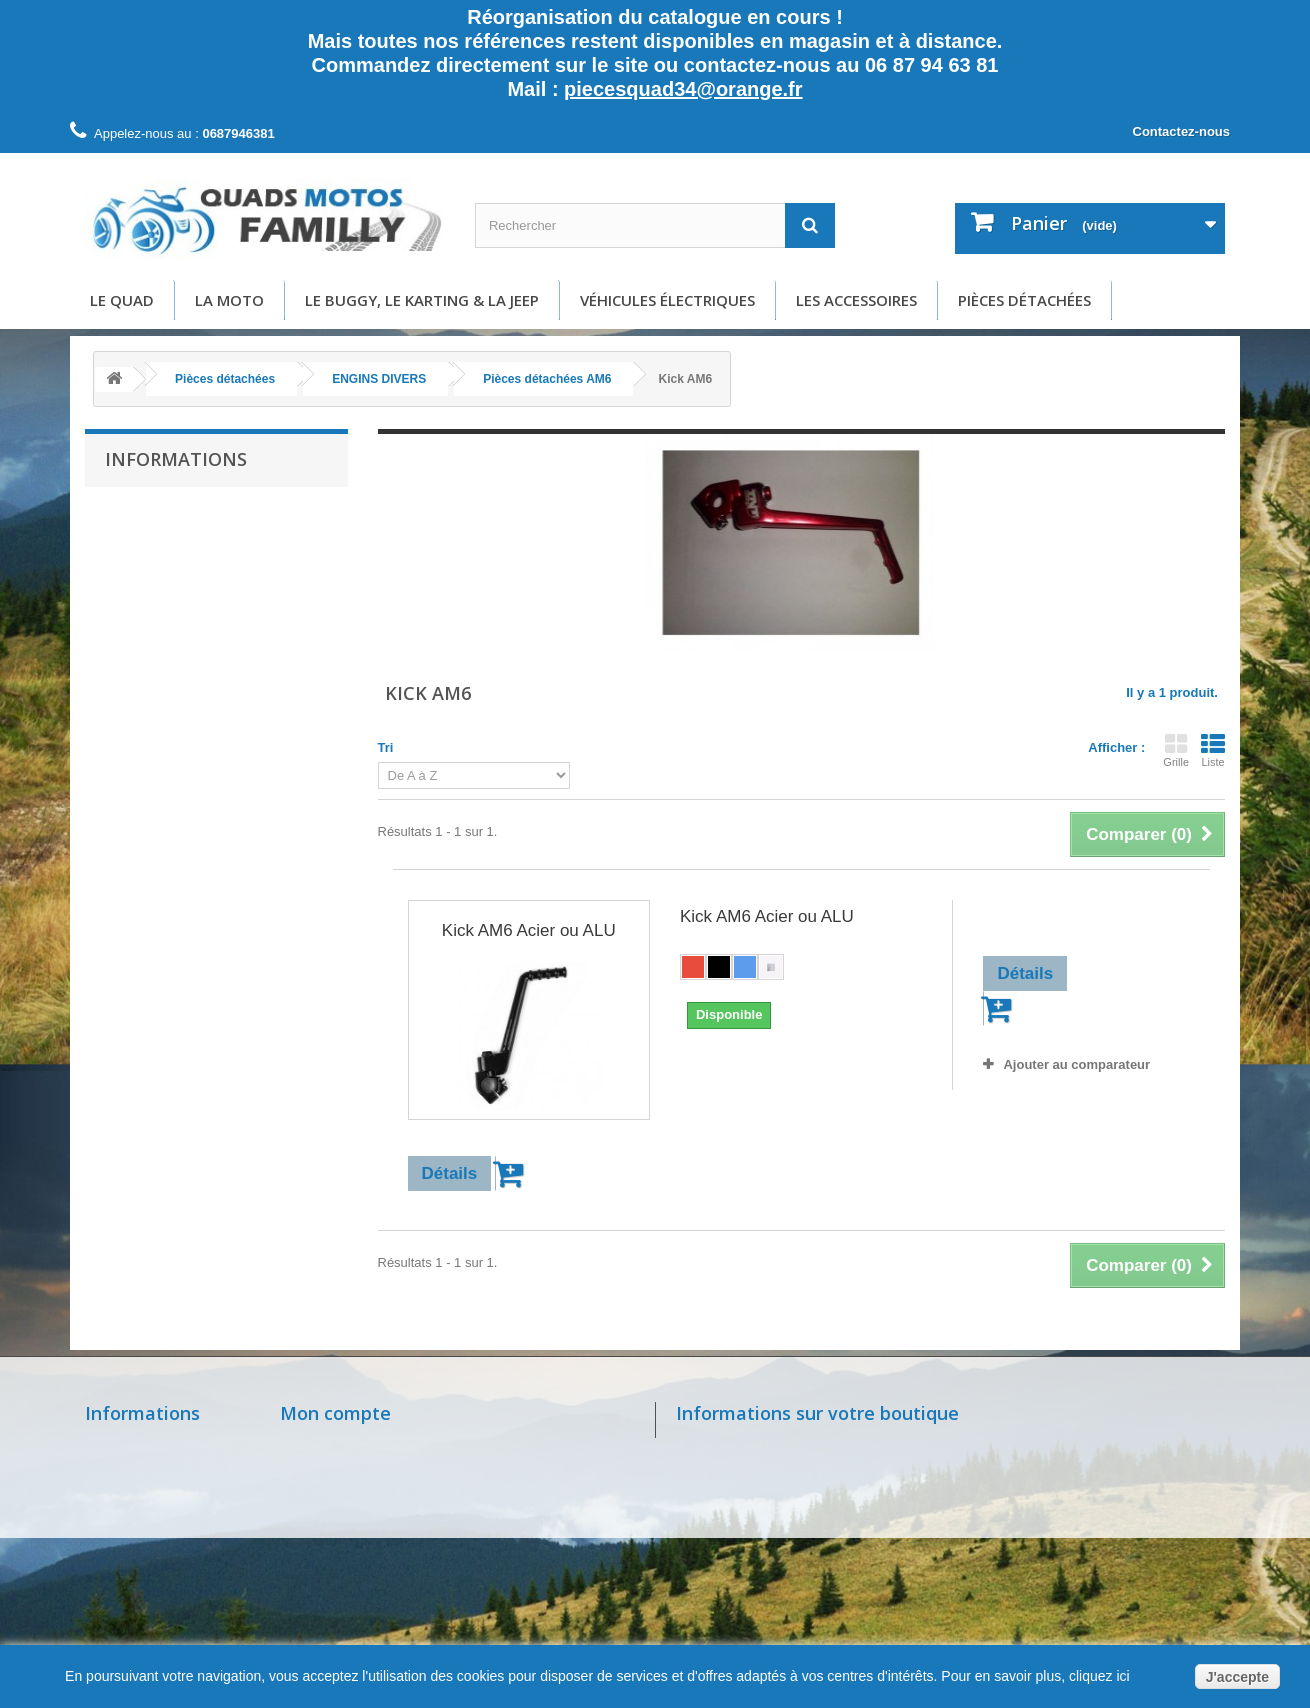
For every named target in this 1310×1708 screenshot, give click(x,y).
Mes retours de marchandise (375, 1472)
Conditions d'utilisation (184, 602)
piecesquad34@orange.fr (683, 89)
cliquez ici (1097, 1676)
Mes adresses (326, 1526)
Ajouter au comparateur (1076, 1064)
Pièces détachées (1024, 300)
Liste (1213, 750)
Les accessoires (856, 300)
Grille (1176, 750)
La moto (229, 300)
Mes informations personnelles (381, 1553)
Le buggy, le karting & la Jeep (422, 300)
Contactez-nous (1182, 131)
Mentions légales (168, 572)
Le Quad (122, 300)
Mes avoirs (316, 1499)
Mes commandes (337, 1445)
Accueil (141, 512)
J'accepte (1237, 1677)
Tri (386, 747)
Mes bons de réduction (356, 1580)
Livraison (146, 542)
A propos (145, 632)
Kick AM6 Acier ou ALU (529, 930)
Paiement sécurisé (173, 662)
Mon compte (335, 1413)
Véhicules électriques (667, 300)
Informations (176, 459)
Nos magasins (132, 1445)
